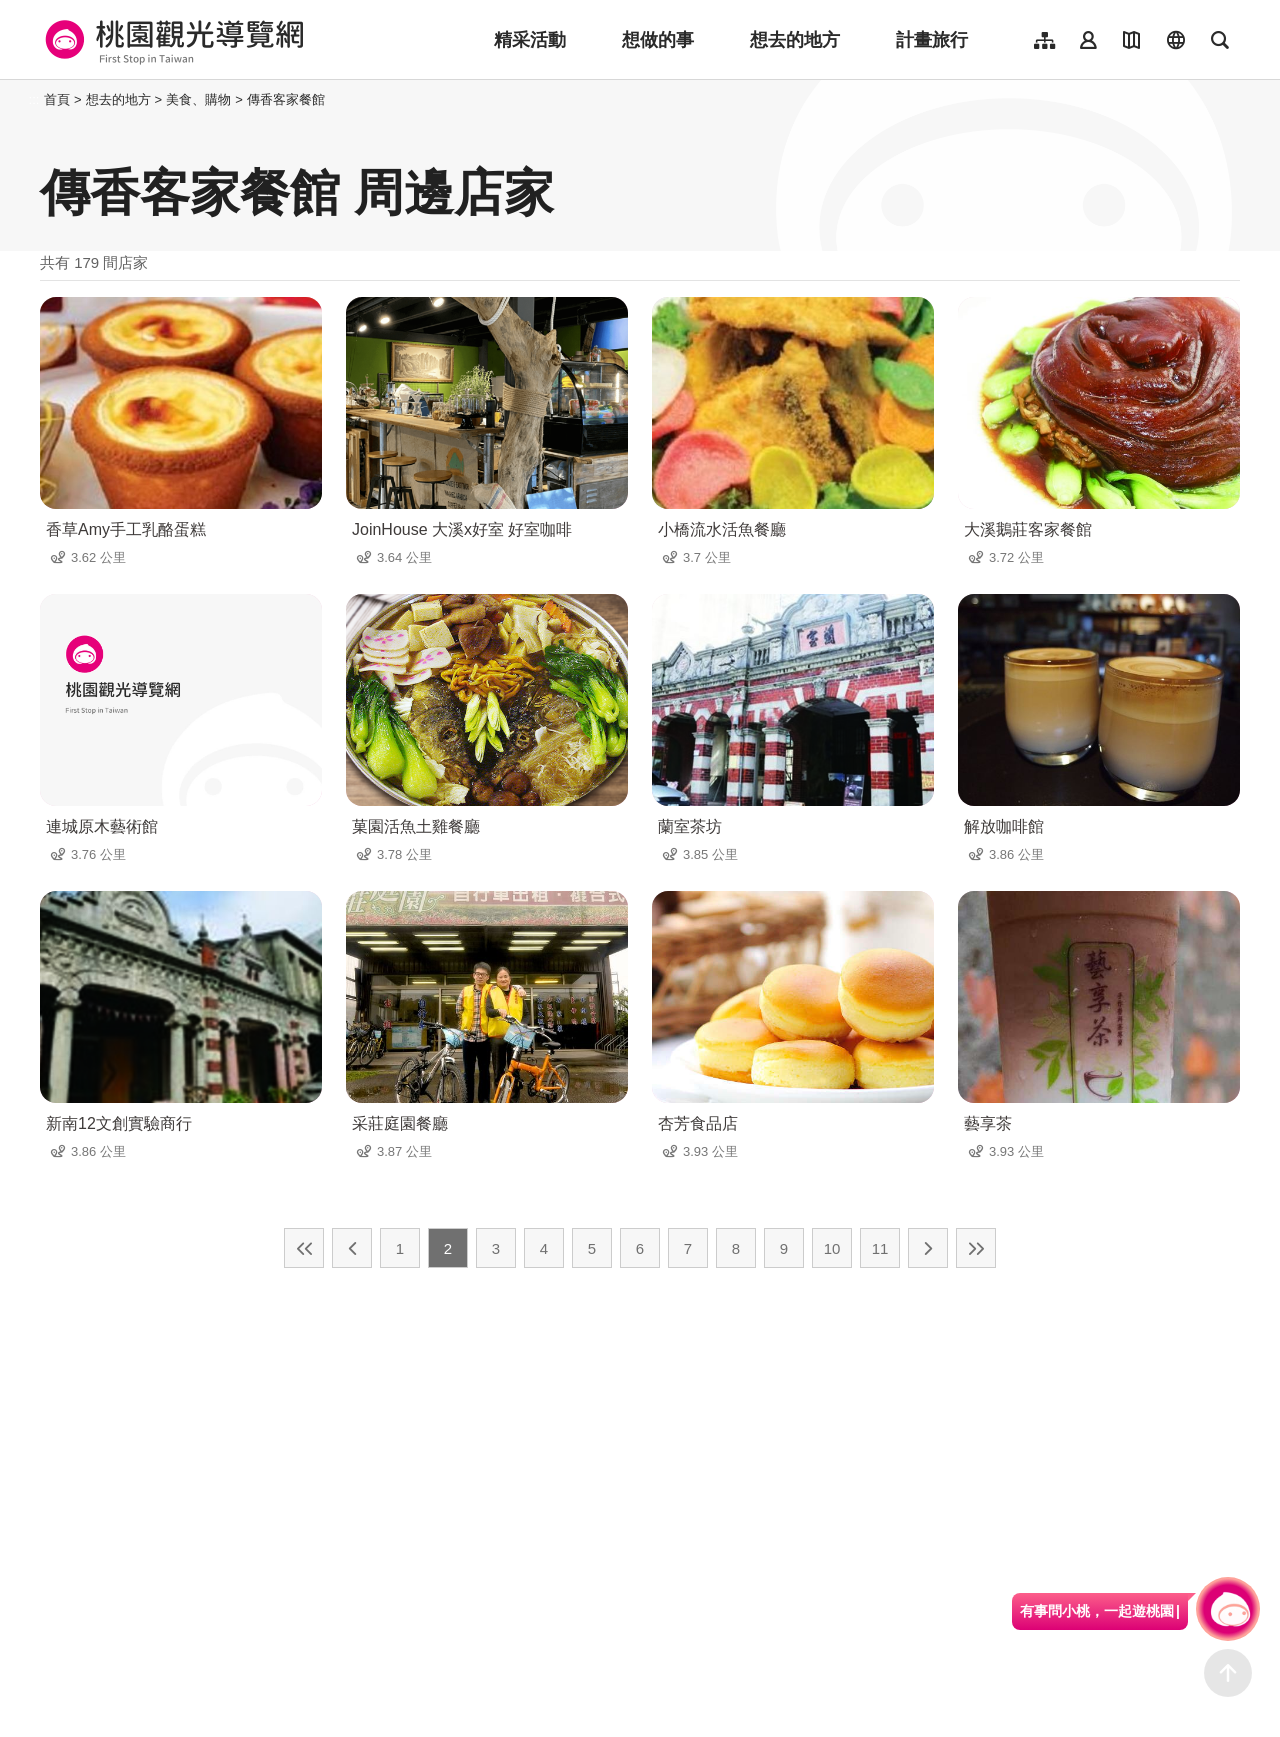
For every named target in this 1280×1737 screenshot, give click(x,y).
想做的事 (658, 40)
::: (34, 99)
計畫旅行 (932, 40)
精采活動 (530, 40)
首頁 (57, 99)
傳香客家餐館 (286, 99)
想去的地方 (795, 40)
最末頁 (976, 1248)
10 (832, 1248)
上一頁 (352, 1248)
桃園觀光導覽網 (171, 40)
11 (880, 1248)
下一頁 (928, 1248)
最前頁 (304, 1248)
